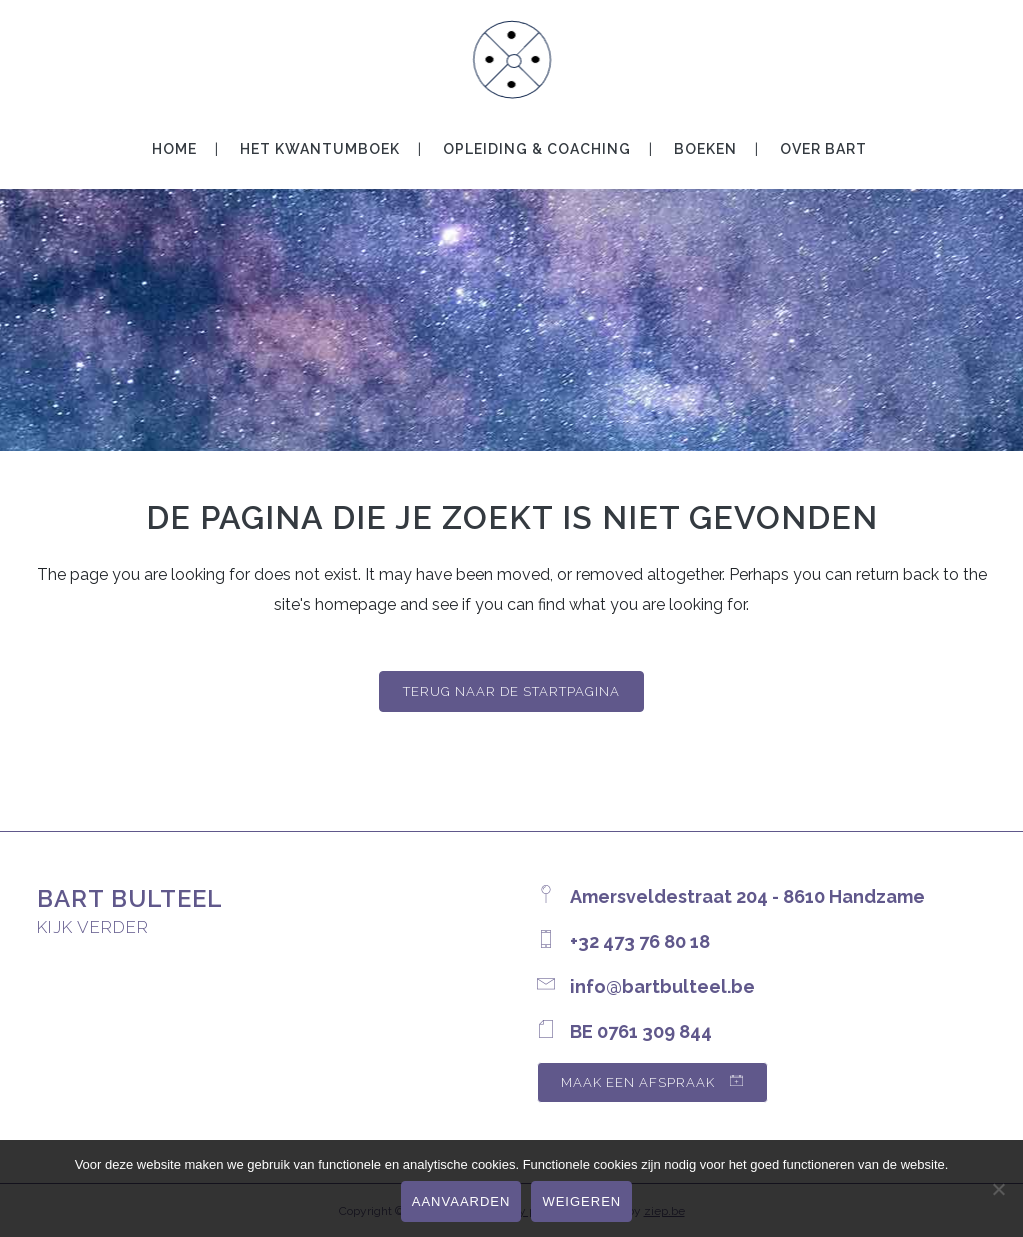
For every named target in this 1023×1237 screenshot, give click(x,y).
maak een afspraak (652, 1082)
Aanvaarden (461, 1201)
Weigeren (581, 1201)
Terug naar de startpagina (511, 691)
